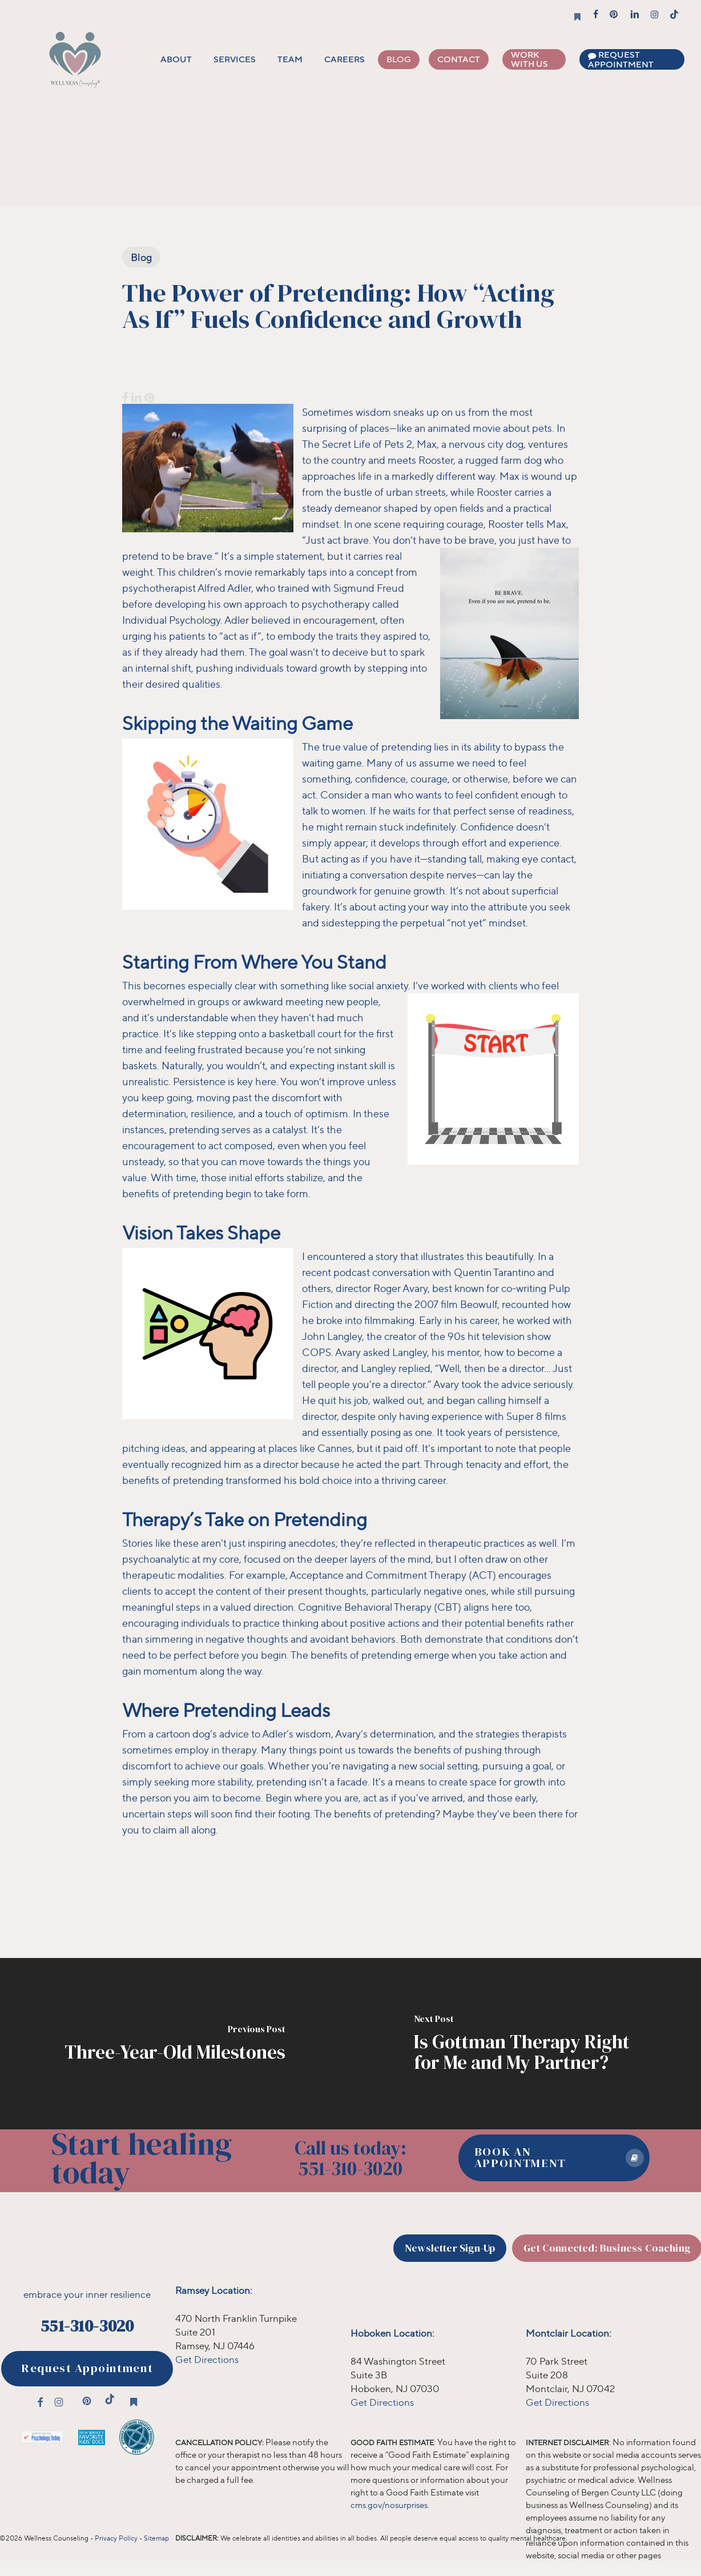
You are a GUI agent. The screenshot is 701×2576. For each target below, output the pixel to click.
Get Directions (207, 2359)
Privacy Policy (116, 2538)
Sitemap (156, 2538)
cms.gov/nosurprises (389, 2504)
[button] (554, 2157)
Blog (141, 257)
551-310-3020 (87, 2325)
